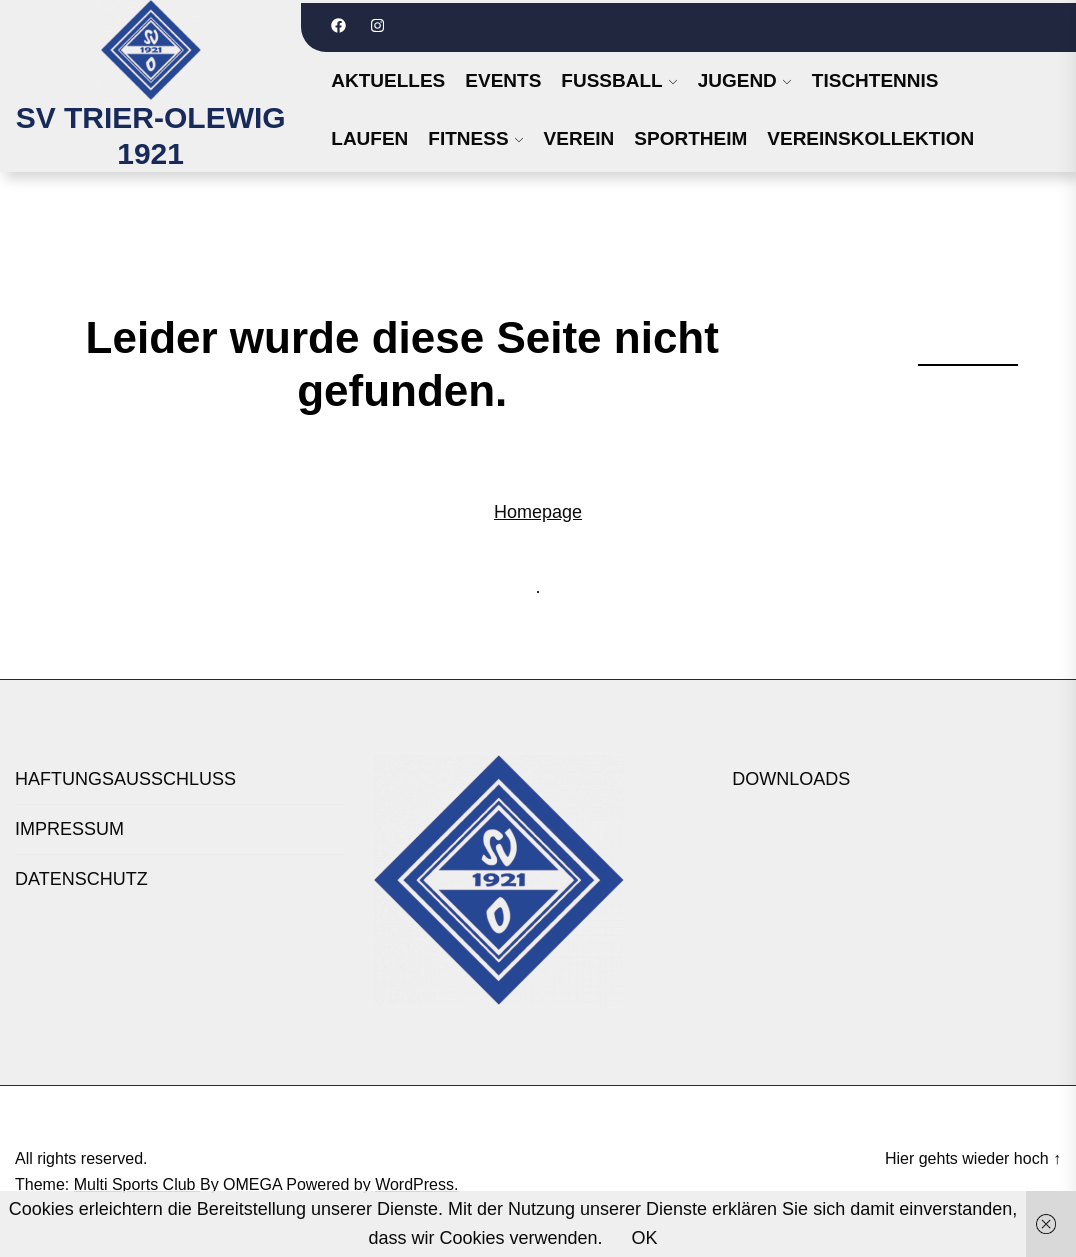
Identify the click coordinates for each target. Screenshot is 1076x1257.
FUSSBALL (611, 80)
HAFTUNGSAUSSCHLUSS (125, 779)
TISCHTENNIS (875, 80)
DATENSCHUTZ (81, 879)
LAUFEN (369, 138)
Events (503, 80)
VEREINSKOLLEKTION (870, 138)
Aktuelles (388, 80)
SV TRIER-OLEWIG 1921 (151, 135)
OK (645, 1238)
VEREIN (579, 138)
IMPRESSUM (69, 829)
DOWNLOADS (791, 779)
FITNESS (468, 138)
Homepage (538, 512)
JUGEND (737, 80)
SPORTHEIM (690, 138)
